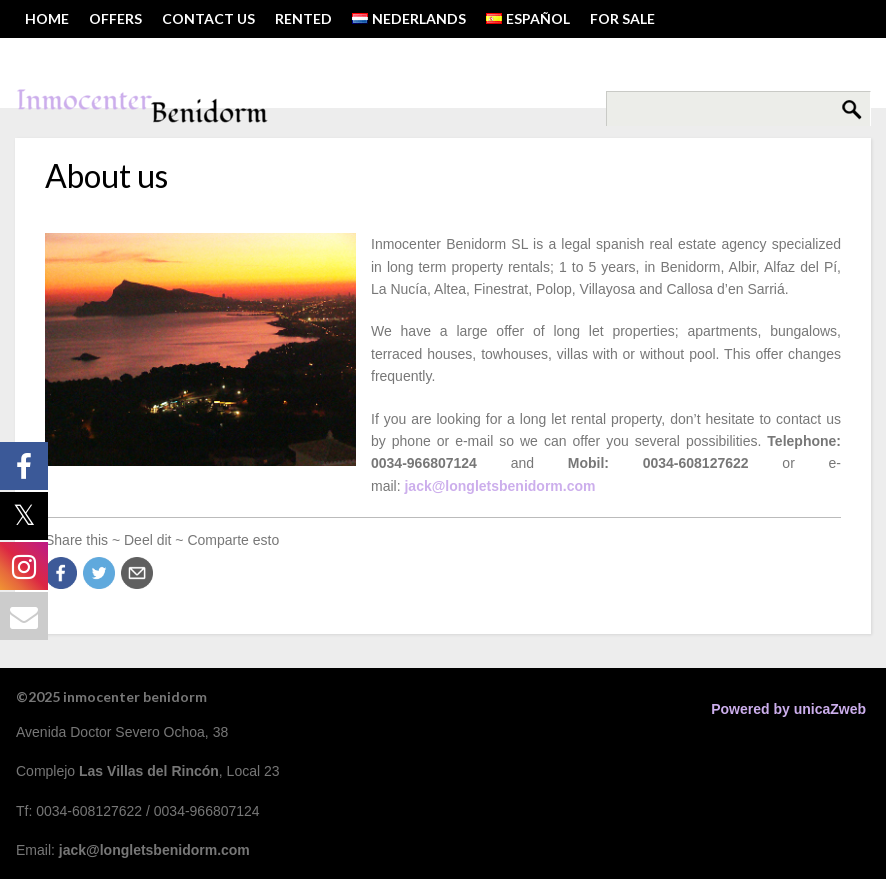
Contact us (208, 18)
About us (106, 175)
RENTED (303, 18)
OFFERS (115, 18)
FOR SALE (622, 18)
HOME (47, 18)
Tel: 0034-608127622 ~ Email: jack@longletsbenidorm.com (246, 56)
